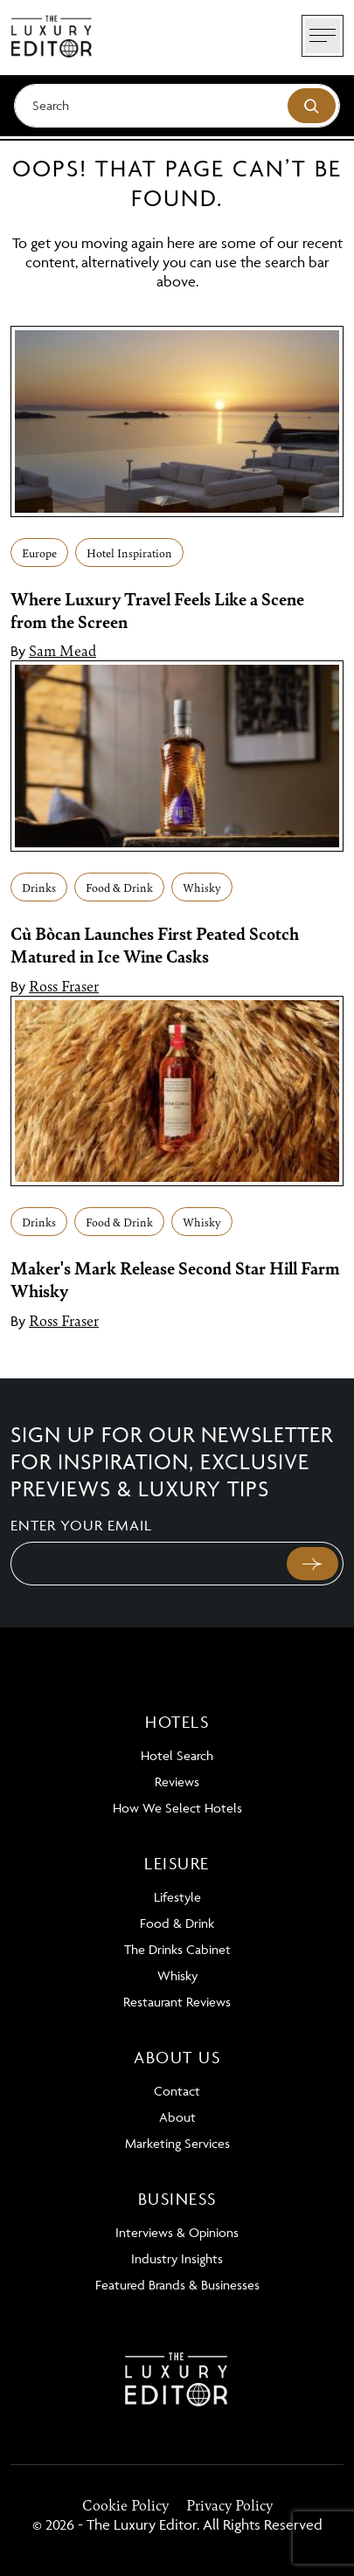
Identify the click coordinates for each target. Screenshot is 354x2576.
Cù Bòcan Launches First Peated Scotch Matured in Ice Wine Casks (154, 944)
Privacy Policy (229, 2504)
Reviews (177, 1781)
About (177, 2117)
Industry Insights (177, 2258)
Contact (177, 2090)
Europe (39, 552)
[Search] (177, 106)
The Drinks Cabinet (177, 1949)
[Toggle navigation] (323, 36)
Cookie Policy (125, 2504)
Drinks (39, 887)
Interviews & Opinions (177, 2232)
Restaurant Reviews (177, 2001)
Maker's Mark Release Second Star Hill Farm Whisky (175, 1278)
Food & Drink (119, 887)
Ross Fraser (64, 985)
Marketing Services (177, 2143)
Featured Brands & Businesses (177, 2284)
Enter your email (81, 1525)
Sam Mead (62, 649)
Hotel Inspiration (129, 552)
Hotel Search (177, 1755)
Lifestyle (177, 1897)
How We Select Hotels (177, 1807)
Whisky (202, 887)
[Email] (146, 1563)
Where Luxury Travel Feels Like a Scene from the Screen (157, 609)
